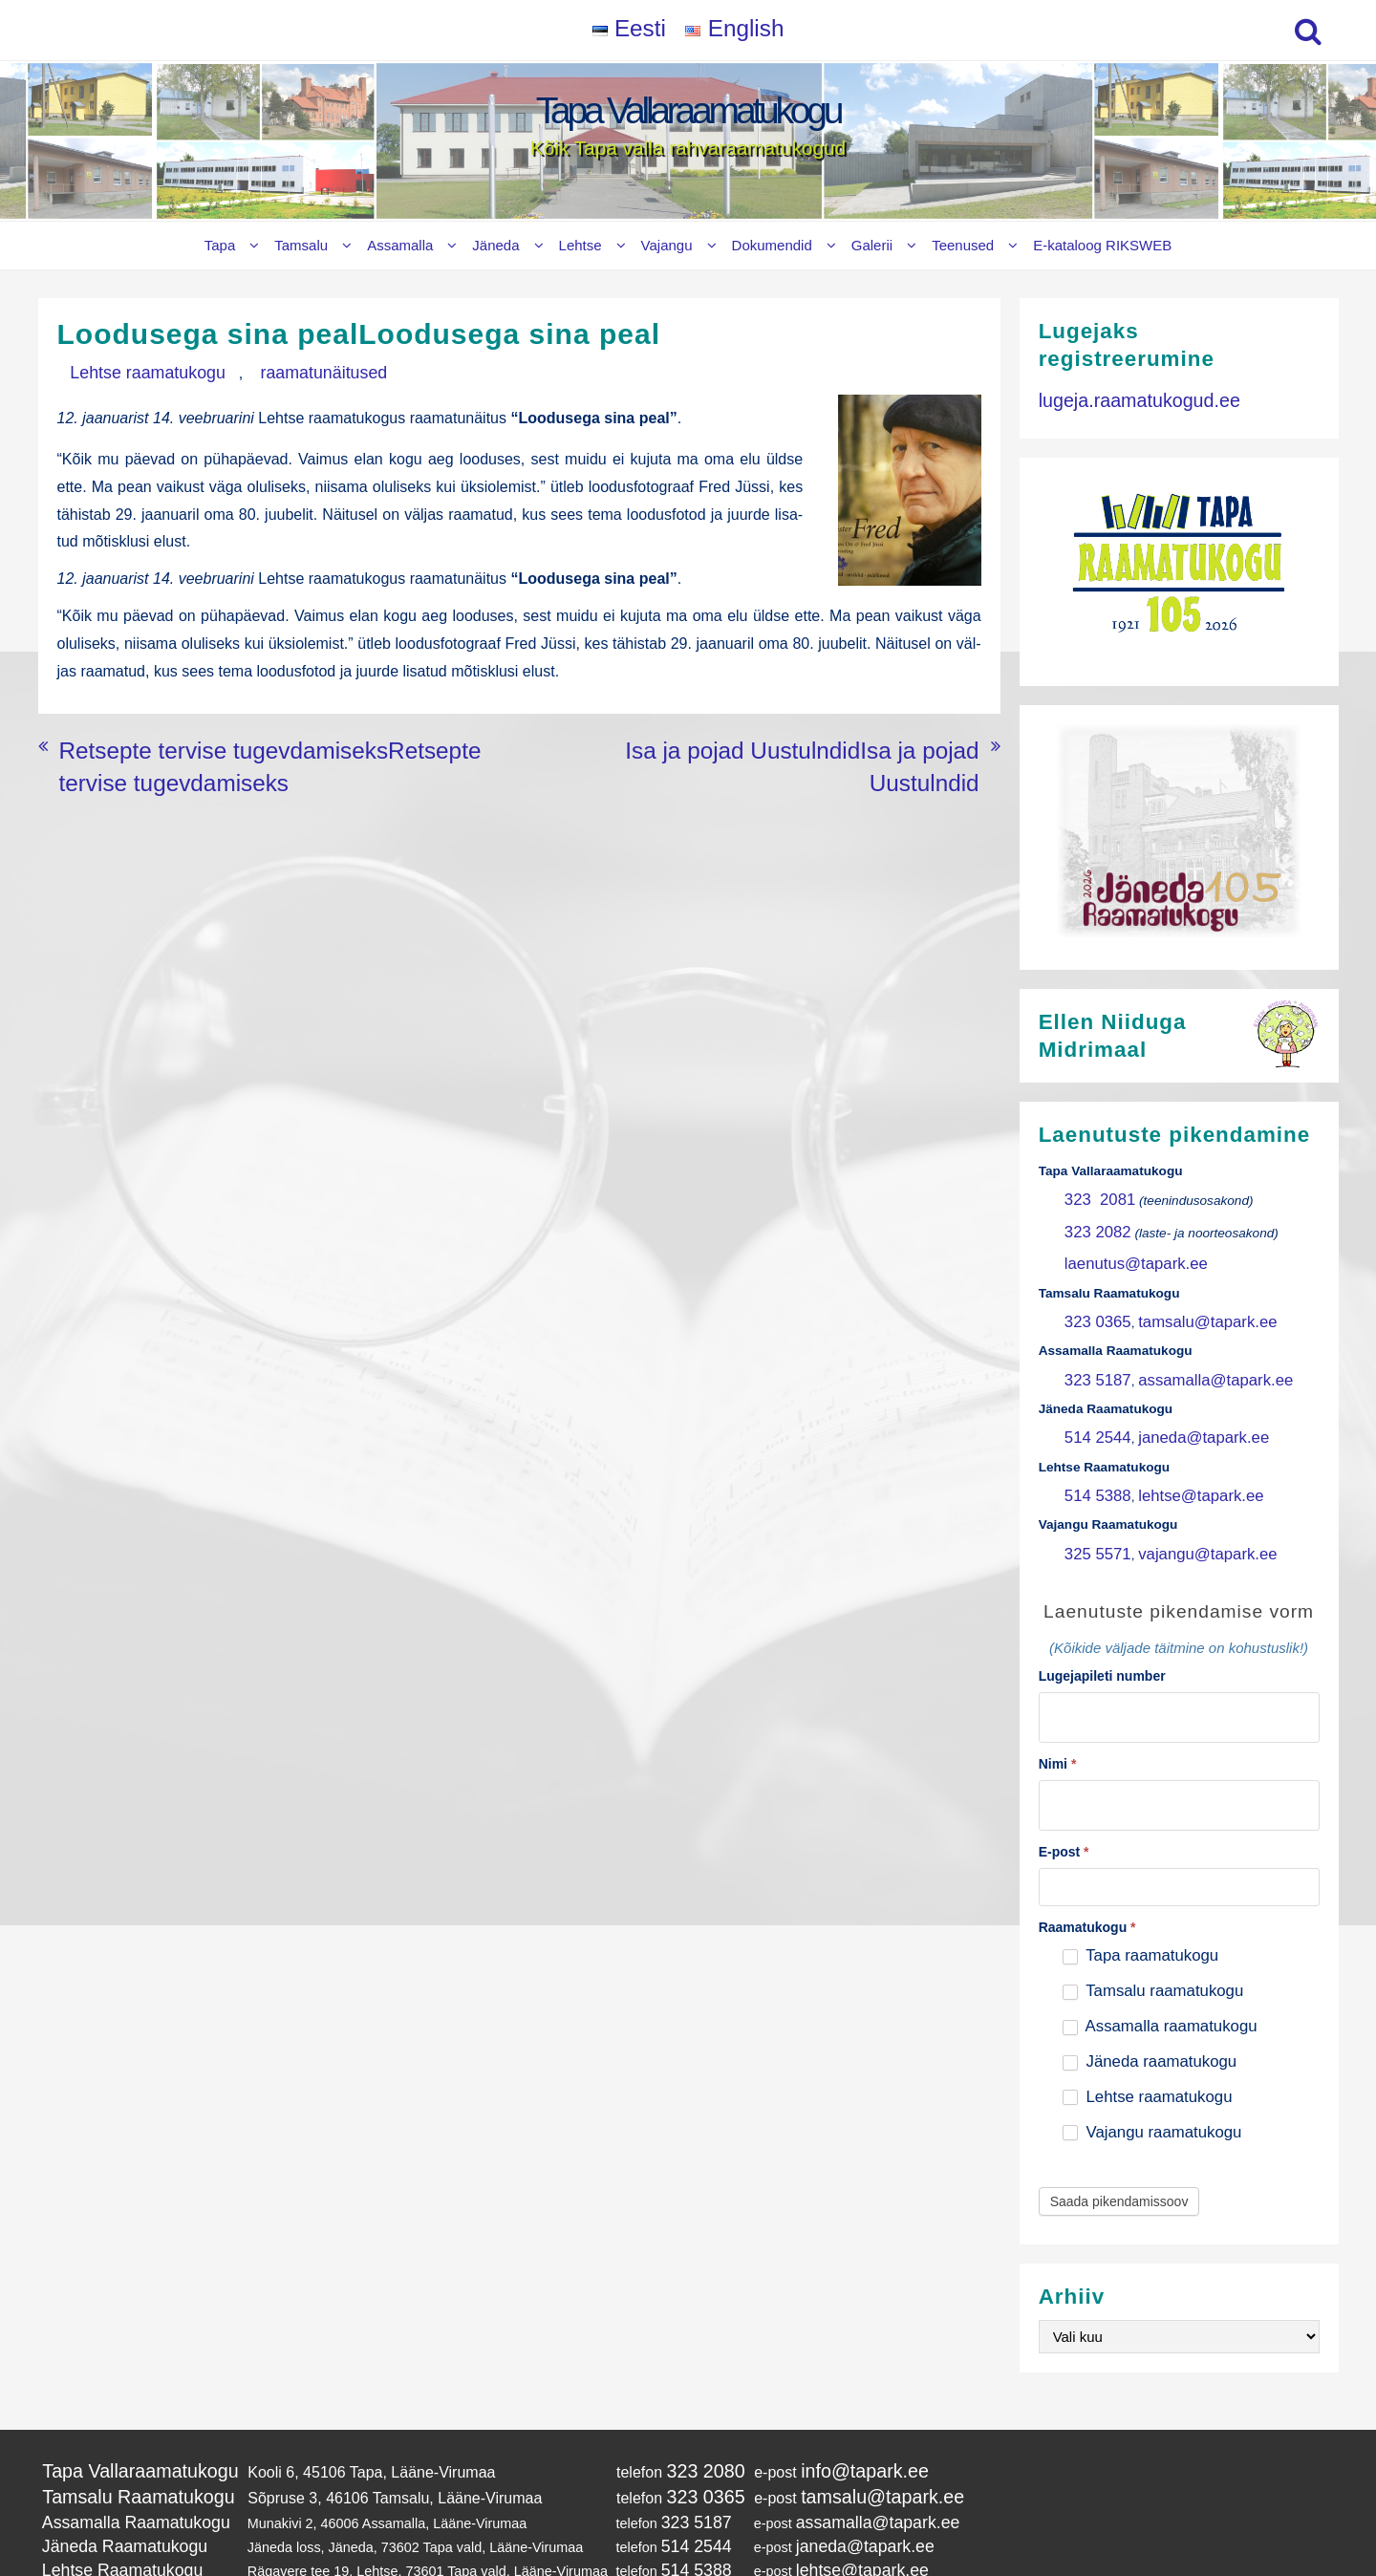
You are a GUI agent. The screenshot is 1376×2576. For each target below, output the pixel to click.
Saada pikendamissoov (1119, 2138)
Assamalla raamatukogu (1160, 1964)
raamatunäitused (261, 371)
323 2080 (662, 2405)
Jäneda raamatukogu (1149, 1999)
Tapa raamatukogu (1140, 1893)
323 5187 (1091, 1352)
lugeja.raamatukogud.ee (1121, 397)
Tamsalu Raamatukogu (120, 2427)
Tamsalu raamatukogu (1153, 1929)
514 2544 (1091, 1404)
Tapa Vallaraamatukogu (688, 110)
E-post (1064, 1789)
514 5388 (1091, 1456)
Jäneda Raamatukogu (109, 2467)
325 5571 (1091, 1508)
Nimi (1058, 1708)
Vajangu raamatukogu (1152, 2069)
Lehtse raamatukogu (127, 371)
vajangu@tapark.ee (1182, 1508)
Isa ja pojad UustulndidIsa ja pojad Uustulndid (824, 727)
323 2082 (1091, 1222)
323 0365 (1091, 1301)
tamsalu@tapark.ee (1182, 1301)
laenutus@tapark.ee (1122, 1248)
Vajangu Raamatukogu (111, 2506)
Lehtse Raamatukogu (107, 2486)
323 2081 (1093, 1197)
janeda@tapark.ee (1179, 1404)
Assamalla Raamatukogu (118, 2448)
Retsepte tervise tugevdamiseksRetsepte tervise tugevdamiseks (276, 727)
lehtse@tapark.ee (1177, 1456)
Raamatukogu (1087, 1865)
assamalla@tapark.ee (1189, 1352)
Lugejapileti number (1102, 1628)
